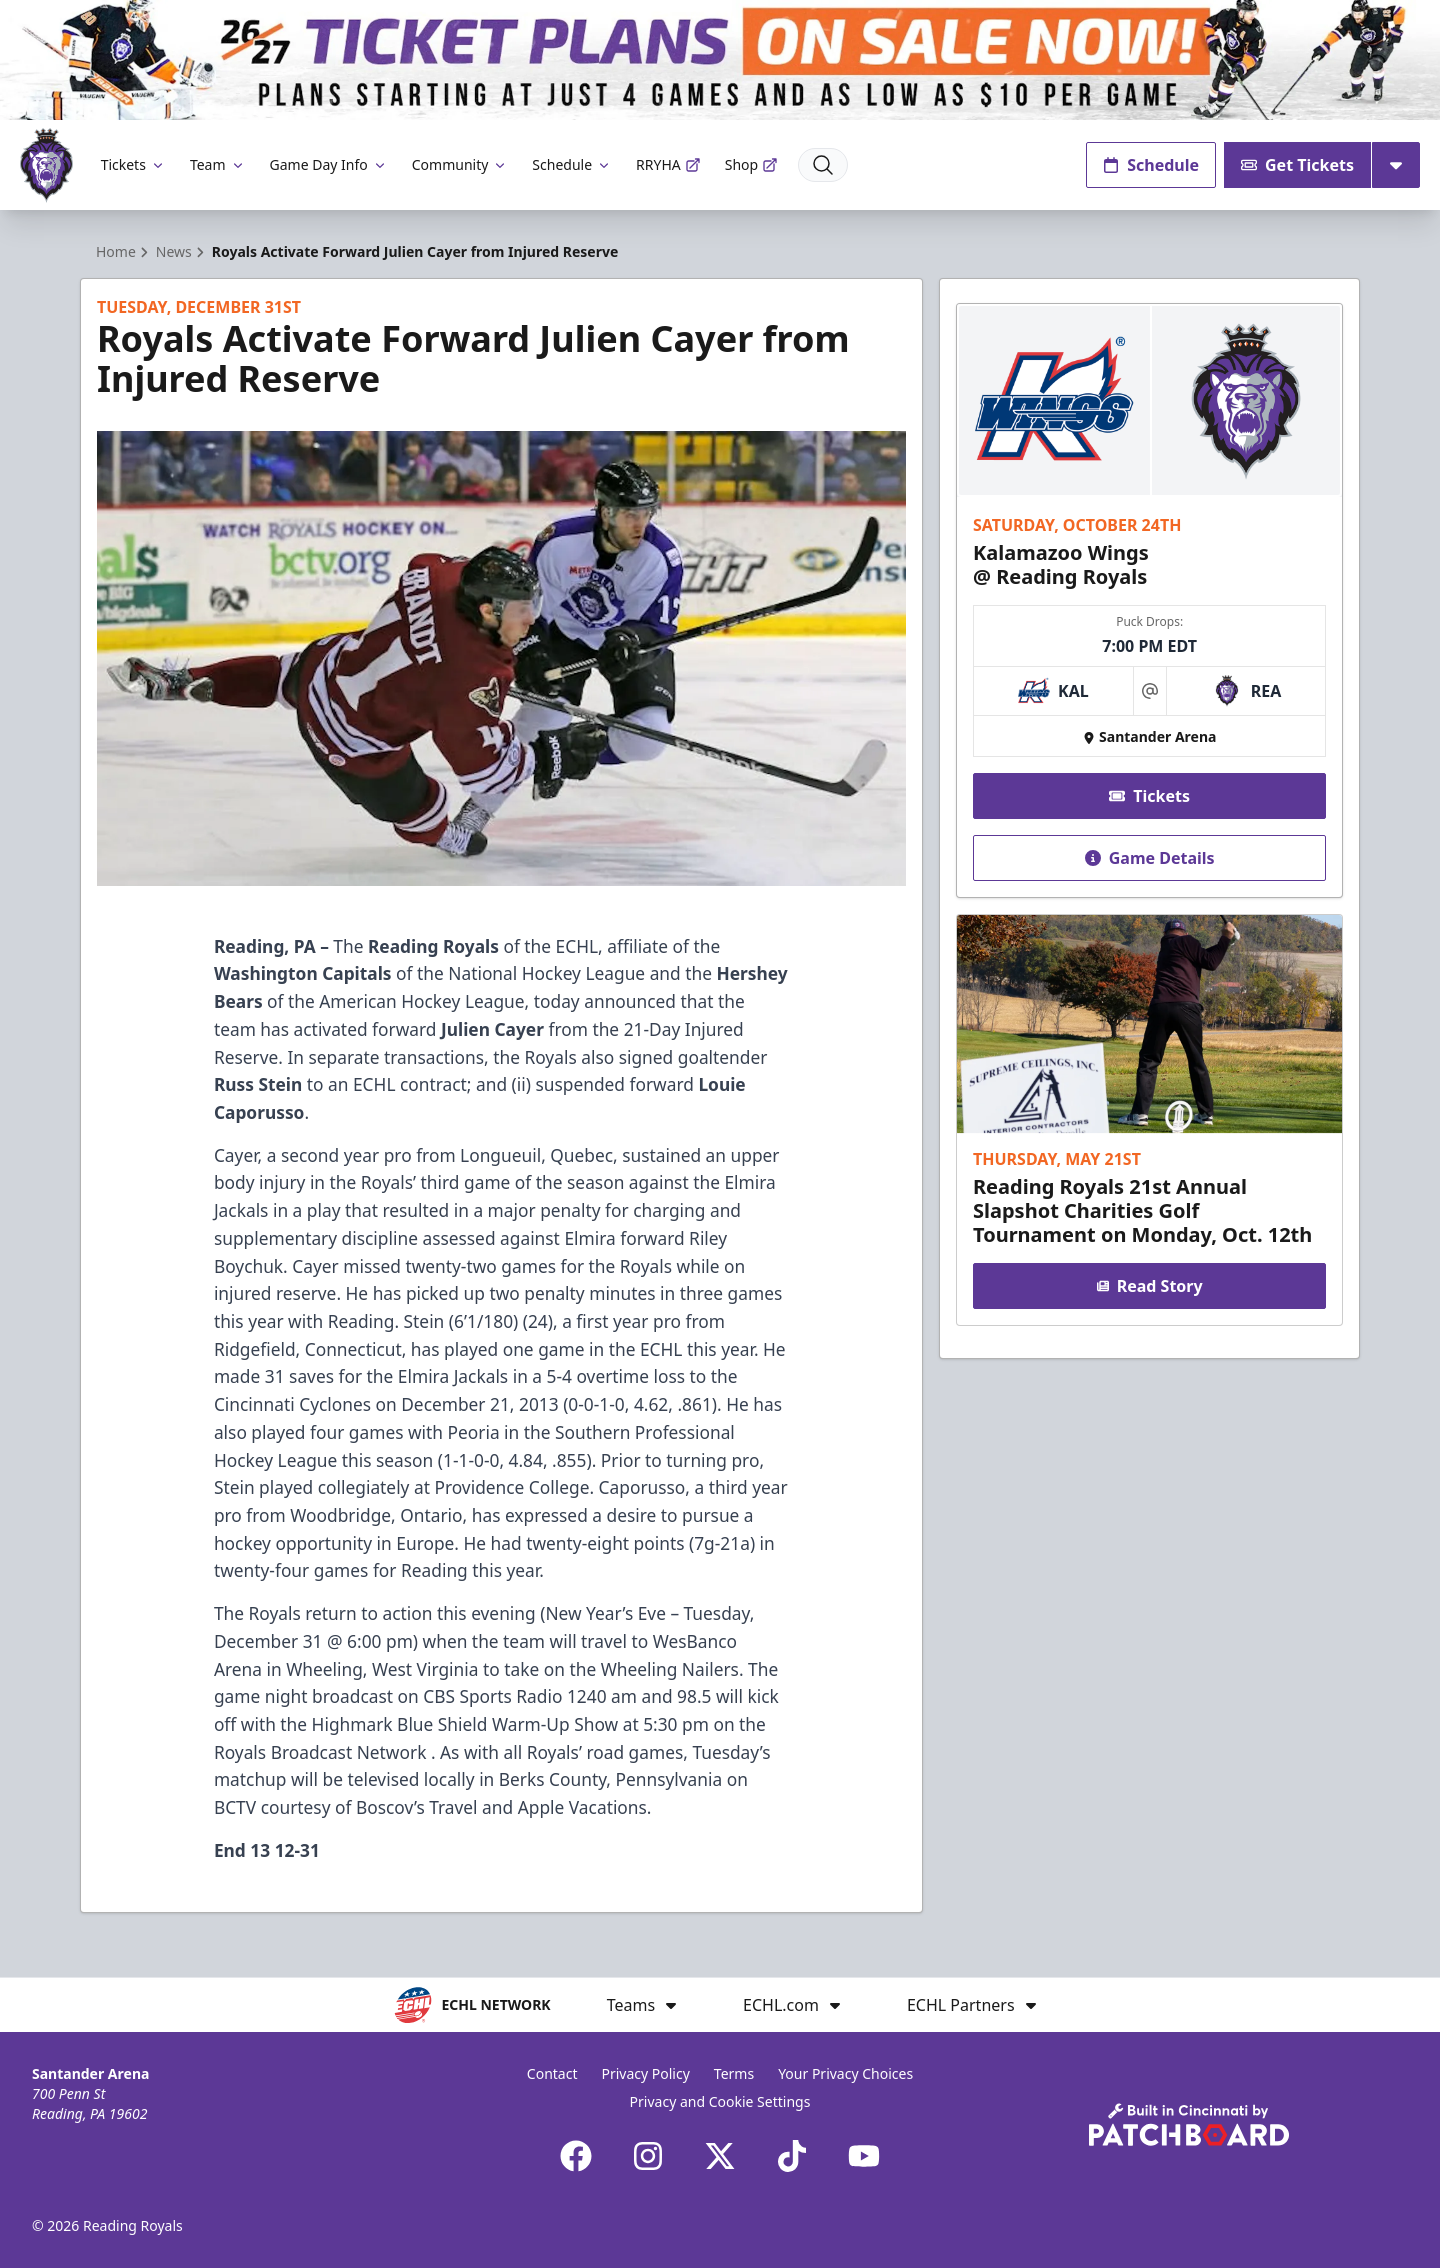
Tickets (133, 164)
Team (218, 164)
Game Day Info (329, 164)
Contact (552, 2073)
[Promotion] (720, 60)
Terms (734, 2073)
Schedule (572, 164)
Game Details (1149, 858)
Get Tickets (1297, 165)
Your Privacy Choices (845, 2073)
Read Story (1149, 1286)
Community (460, 164)
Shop (751, 164)
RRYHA (668, 164)
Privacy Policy (645, 2073)
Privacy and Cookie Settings (720, 2101)
